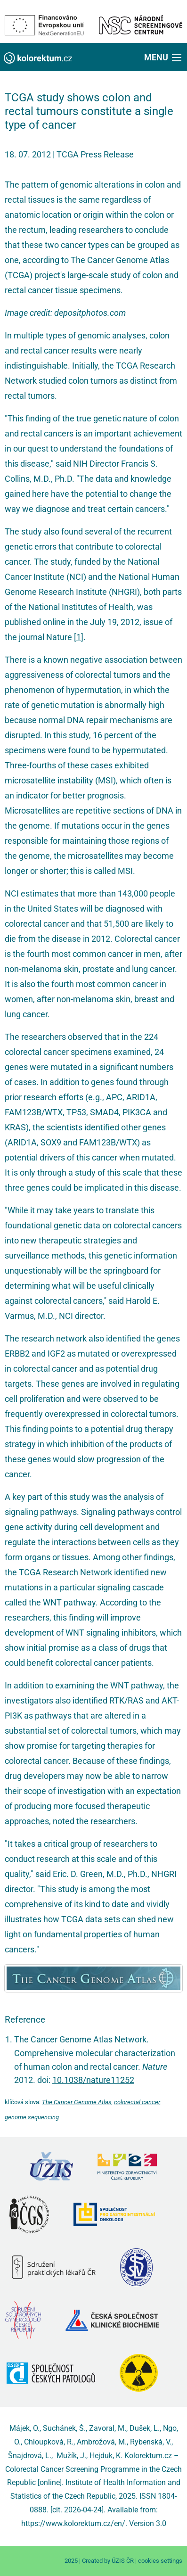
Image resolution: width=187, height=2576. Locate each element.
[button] (163, 57)
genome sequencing (32, 2117)
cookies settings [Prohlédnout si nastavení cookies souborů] (160, 2560)
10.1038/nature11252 (93, 2080)
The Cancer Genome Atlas (77, 2102)
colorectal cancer (137, 2102)
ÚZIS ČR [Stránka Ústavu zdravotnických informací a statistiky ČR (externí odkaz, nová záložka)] (123, 2560)
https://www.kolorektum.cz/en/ (73, 2523)
